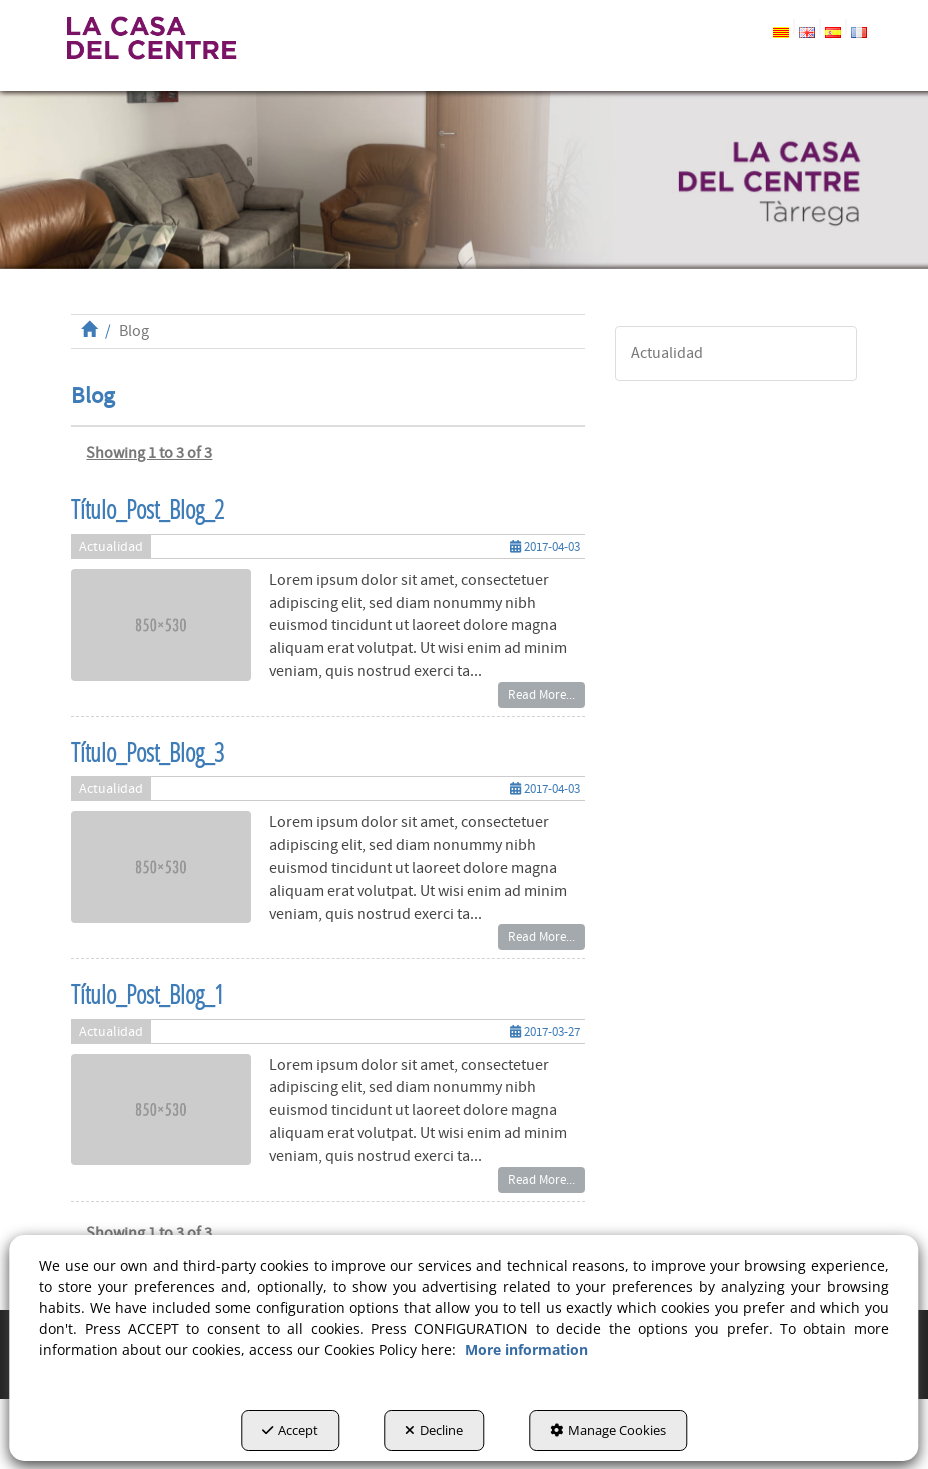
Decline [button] (434, 1430)
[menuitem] (800, 29)
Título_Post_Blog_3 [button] (147, 752)
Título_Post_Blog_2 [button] (147, 509)
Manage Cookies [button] (608, 1430)
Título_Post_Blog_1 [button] (147, 994)
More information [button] (526, 1349)
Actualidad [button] (111, 547)
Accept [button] (290, 1430)
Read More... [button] (541, 695)
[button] (150, 38)
